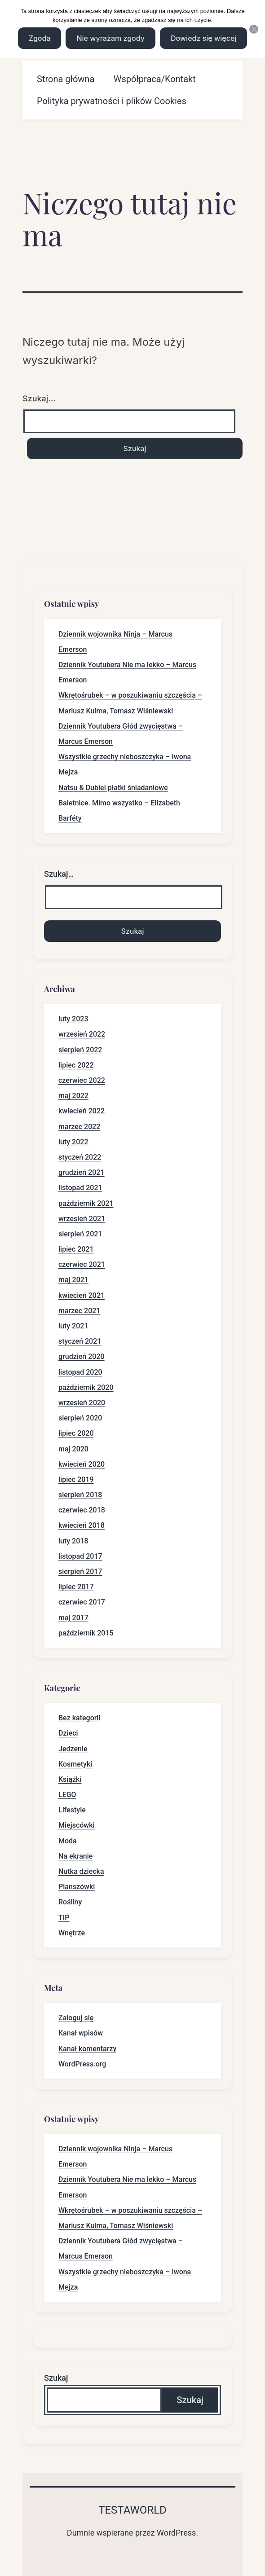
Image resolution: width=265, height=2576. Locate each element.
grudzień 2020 (81, 1356)
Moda (67, 1841)
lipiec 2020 (76, 1433)
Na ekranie (75, 1856)
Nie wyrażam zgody (110, 38)
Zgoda (40, 38)
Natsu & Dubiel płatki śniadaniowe (113, 787)
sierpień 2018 (80, 1494)
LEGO (67, 1794)
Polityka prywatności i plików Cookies (111, 101)
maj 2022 (73, 1095)
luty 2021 (73, 1326)
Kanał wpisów (80, 2033)
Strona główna (65, 79)
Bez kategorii (79, 1718)
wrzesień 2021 (81, 1218)
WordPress (176, 2532)
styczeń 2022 (79, 1157)
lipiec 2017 (76, 1587)
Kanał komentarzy (87, 2048)
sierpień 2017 (80, 1571)
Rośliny (70, 1902)
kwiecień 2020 (81, 1464)
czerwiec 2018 (81, 1510)
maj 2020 (73, 1449)
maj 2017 (73, 1617)
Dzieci (68, 1733)
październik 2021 (86, 1203)
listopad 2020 (80, 1372)
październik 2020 (86, 1387)
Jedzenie (73, 1749)
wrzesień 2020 (81, 1402)
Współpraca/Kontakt (155, 79)
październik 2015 (86, 1633)
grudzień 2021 (81, 1172)
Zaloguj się (75, 2017)
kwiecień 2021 (81, 1295)
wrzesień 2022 (81, 1034)
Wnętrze (71, 1933)
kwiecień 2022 (81, 1111)
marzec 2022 (79, 1126)
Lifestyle (72, 1810)
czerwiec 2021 (81, 1264)
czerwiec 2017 (81, 1602)
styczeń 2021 (79, 1341)
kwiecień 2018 (81, 1525)
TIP (64, 1917)
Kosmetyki (75, 1764)
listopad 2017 (80, 1556)
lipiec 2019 (76, 1479)
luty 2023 (73, 1019)
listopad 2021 (80, 1187)
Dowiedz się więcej (203, 38)
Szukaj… (39, 398)
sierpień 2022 (80, 1050)
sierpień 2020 (80, 1418)
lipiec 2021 (76, 1249)
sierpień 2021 (80, 1234)
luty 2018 (73, 1541)
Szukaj (56, 2378)
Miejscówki (76, 1825)
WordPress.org (82, 2064)
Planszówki (76, 1886)
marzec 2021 (79, 1310)
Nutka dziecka (81, 1871)
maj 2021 (73, 1279)
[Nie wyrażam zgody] (253, 29)
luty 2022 (73, 1142)
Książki (70, 1779)
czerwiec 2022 (81, 1080)
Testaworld (132, 2510)
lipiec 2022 (76, 1065)
